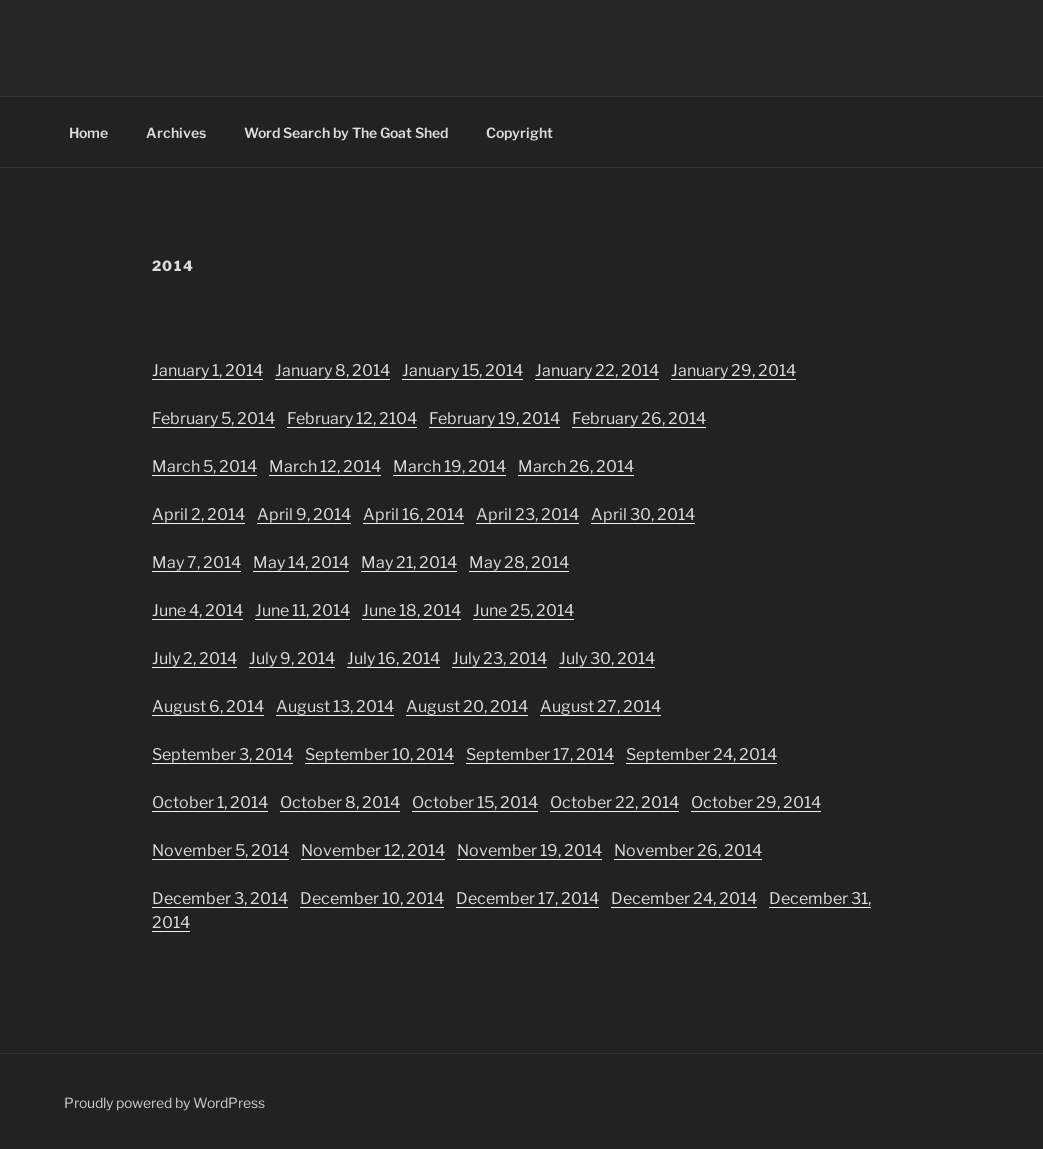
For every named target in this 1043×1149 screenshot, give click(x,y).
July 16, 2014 (393, 658)
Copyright (519, 132)
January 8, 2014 (332, 370)
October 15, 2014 (475, 802)
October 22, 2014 (614, 802)
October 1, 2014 (210, 802)
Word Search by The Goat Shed (346, 132)
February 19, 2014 (494, 418)
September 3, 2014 (222, 754)
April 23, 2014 (527, 514)
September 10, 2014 (379, 754)
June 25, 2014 (523, 610)
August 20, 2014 (467, 706)
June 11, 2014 (302, 610)
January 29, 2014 (733, 370)
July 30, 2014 (607, 658)
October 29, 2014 (756, 802)
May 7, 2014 (196, 562)
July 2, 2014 (194, 658)
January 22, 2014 (597, 370)
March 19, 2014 (449, 466)
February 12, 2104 (352, 418)
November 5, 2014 (220, 850)
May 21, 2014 (409, 562)
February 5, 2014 (213, 418)
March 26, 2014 (576, 466)
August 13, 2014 (335, 706)
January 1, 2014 (207, 370)
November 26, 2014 (688, 850)
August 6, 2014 (208, 706)
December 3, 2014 (220, 898)
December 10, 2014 (372, 898)
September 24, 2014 (701, 754)
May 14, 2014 (301, 562)
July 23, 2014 (499, 658)
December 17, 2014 (527, 898)
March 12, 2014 (325, 466)
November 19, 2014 (529, 850)
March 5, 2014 (204, 466)
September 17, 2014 (540, 754)
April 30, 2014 (643, 514)
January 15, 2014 (462, 370)
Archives (176, 132)
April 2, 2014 (198, 514)
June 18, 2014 (411, 610)
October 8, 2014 (340, 802)
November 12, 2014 (373, 850)
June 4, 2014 (197, 610)
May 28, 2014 (519, 562)
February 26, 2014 (639, 418)
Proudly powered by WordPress (164, 1102)
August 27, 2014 (600, 706)
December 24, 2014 (684, 898)
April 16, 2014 (413, 514)
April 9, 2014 (304, 514)
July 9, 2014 (292, 658)
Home (88, 132)
